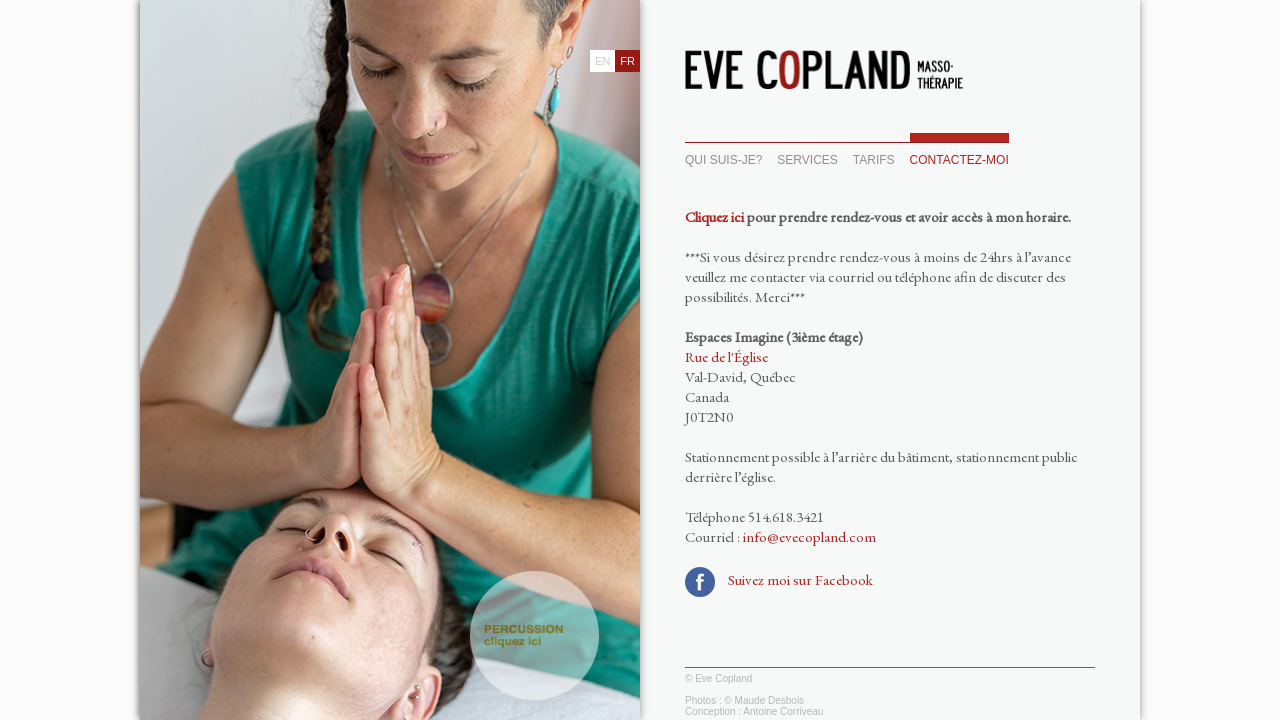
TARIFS (874, 160)
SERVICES (807, 160)
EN (602, 61)
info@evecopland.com (809, 536)
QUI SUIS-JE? (723, 160)
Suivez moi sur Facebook (800, 579)
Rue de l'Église (726, 356)
